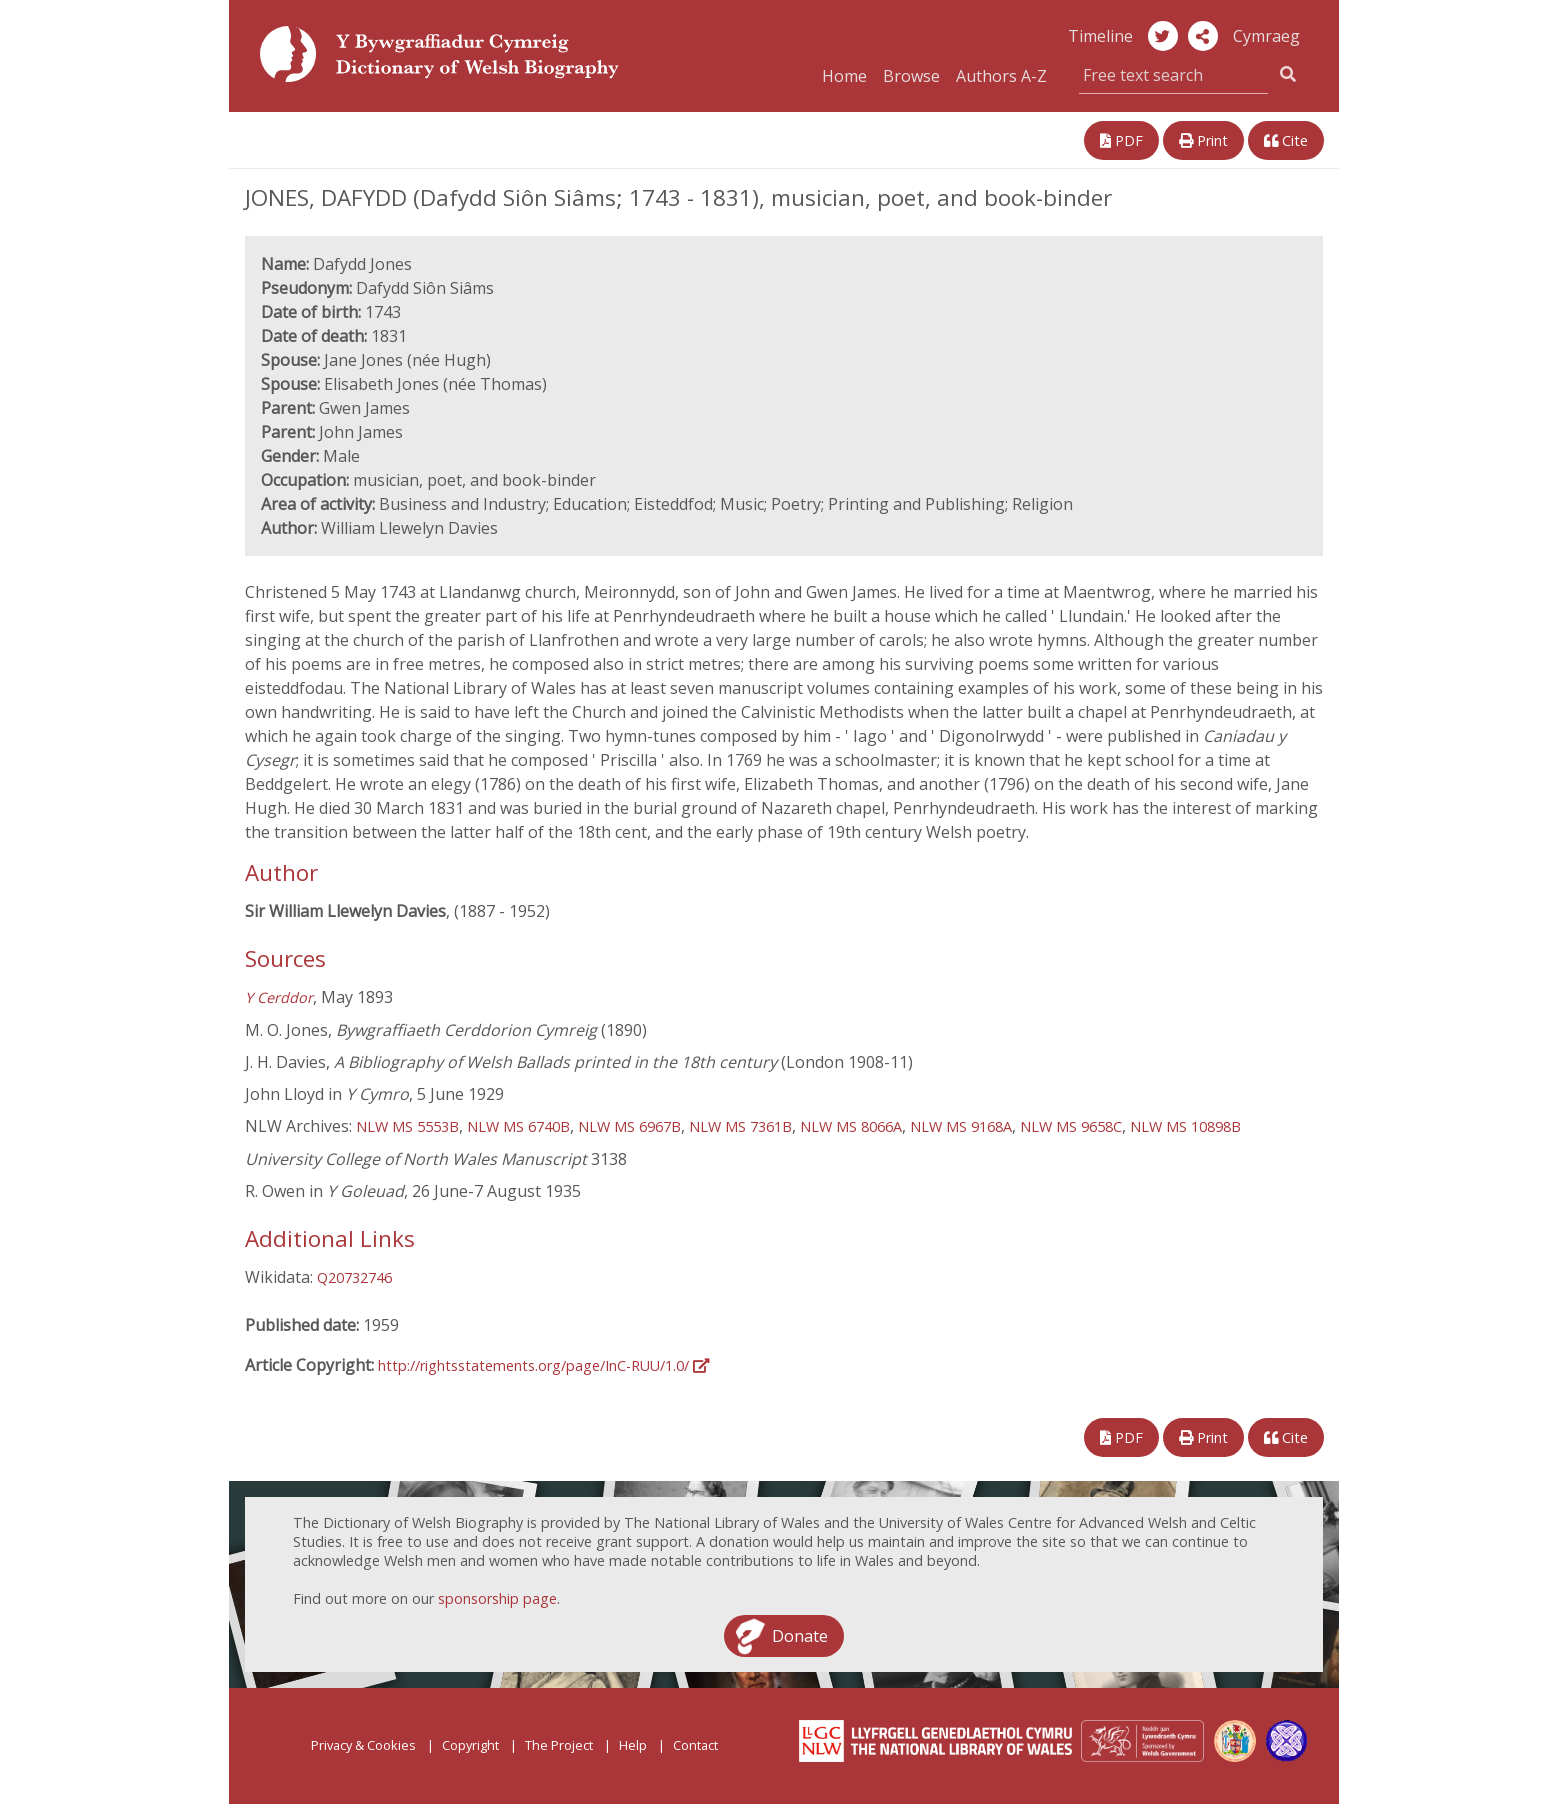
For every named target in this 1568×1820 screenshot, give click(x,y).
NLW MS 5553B (407, 1126)
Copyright (470, 1745)
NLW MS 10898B (1185, 1126)
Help (633, 1745)
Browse (911, 76)
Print (1203, 140)
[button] (1203, 36)
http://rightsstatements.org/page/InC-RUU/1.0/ (543, 1365)
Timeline (1100, 36)
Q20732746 (354, 1277)
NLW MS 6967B (629, 1126)
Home (844, 76)
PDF (1121, 140)
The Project (559, 1745)
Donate (800, 1636)
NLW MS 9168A (961, 1126)
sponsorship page (497, 1598)
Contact (695, 1745)
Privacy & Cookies (363, 1745)
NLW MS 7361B (740, 1126)
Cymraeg (1266, 36)
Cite (1286, 140)
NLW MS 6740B (518, 1126)
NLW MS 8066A (851, 1126)
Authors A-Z (1001, 76)
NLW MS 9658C (1071, 1126)
